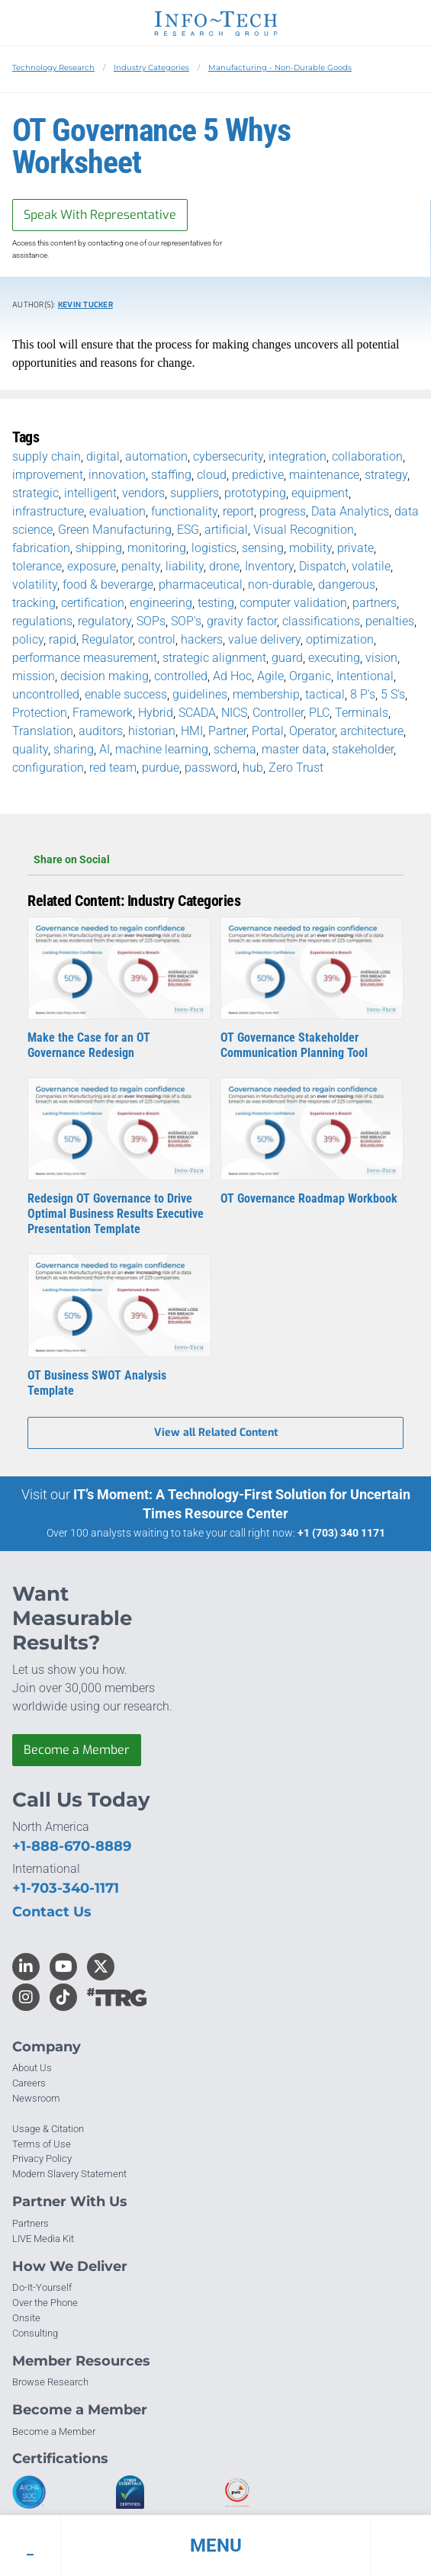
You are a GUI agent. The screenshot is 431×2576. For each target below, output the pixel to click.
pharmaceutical (201, 584)
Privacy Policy (42, 2158)
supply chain (46, 456)
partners (374, 603)
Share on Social (215, 859)
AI (104, 749)
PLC (319, 712)
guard (287, 657)
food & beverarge (108, 584)
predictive (258, 474)
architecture (372, 731)
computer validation (293, 603)
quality (30, 749)
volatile (371, 566)
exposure (91, 566)
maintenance (324, 474)
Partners (30, 2223)
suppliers (194, 493)
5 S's (393, 694)
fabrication (41, 548)
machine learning (161, 749)
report (238, 511)
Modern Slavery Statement (69, 2173)
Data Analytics (350, 511)
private (355, 548)
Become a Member (77, 1750)
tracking (34, 603)
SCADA (197, 712)
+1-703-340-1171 (65, 1888)
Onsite (26, 2318)
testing (216, 603)
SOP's (186, 621)
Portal (268, 731)
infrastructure (48, 511)
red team (113, 767)
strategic (35, 493)
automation (156, 456)
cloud (212, 474)
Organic (310, 676)
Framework (102, 712)
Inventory (269, 566)
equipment (320, 493)
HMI (192, 731)
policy (27, 639)
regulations (42, 621)
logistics (213, 548)
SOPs (151, 621)
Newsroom (36, 2098)
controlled (180, 676)
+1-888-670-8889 (71, 1846)
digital (103, 456)
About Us (32, 2067)
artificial (226, 529)
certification (92, 603)
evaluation (117, 511)
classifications (321, 621)
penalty (140, 566)
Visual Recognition (303, 529)
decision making (104, 676)
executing (334, 657)
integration (297, 456)
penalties (389, 621)
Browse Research (50, 2382)
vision (381, 657)
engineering (161, 603)
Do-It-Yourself (42, 2287)
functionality (184, 511)
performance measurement (84, 657)
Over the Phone (45, 2302)
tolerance (37, 566)
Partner (227, 731)
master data (294, 749)
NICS (234, 712)
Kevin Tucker (85, 305)
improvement (47, 474)
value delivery (264, 639)
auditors (101, 731)
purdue (160, 767)
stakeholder (363, 749)
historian (151, 731)
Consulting (35, 2333)
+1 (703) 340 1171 (341, 1533)
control (156, 639)
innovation (117, 474)
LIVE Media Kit (43, 2238)
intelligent (90, 493)
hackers (202, 639)
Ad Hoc (232, 676)
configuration (48, 767)
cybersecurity (228, 456)
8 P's (362, 694)
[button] (215, 2545)
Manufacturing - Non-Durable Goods (280, 67)
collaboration (367, 456)
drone (224, 566)
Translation (42, 731)
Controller (278, 712)
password (211, 767)
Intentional (365, 676)
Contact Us (52, 1911)
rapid (62, 639)
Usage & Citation (48, 2128)
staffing (171, 474)
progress (282, 511)
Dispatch (322, 566)
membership (266, 694)
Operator (312, 731)
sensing (263, 548)
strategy (386, 474)
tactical (325, 694)
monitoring (156, 548)
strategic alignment (214, 657)
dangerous (346, 584)
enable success (126, 694)
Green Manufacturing (115, 529)
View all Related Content (216, 1432)
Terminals (361, 712)
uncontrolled (45, 694)
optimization (340, 639)
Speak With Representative (100, 215)
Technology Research (53, 67)
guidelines (199, 694)
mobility (310, 548)
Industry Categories (151, 67)
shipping (99, 548)
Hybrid (155, 712)
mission (33, 676)
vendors (143, 493)
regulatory (104, 621)
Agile (270, 676)
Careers (29, 2083)
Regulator (107, 639)
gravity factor (242, 621)
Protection (39, 712)
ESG (188, 529)
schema (235, 749)
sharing (73, 749)
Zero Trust (296, 767)
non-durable (280, 584)
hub (253, 767)
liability (185, 566)
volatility (34, 584)
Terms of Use (41, 2144)
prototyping (255, 493)
